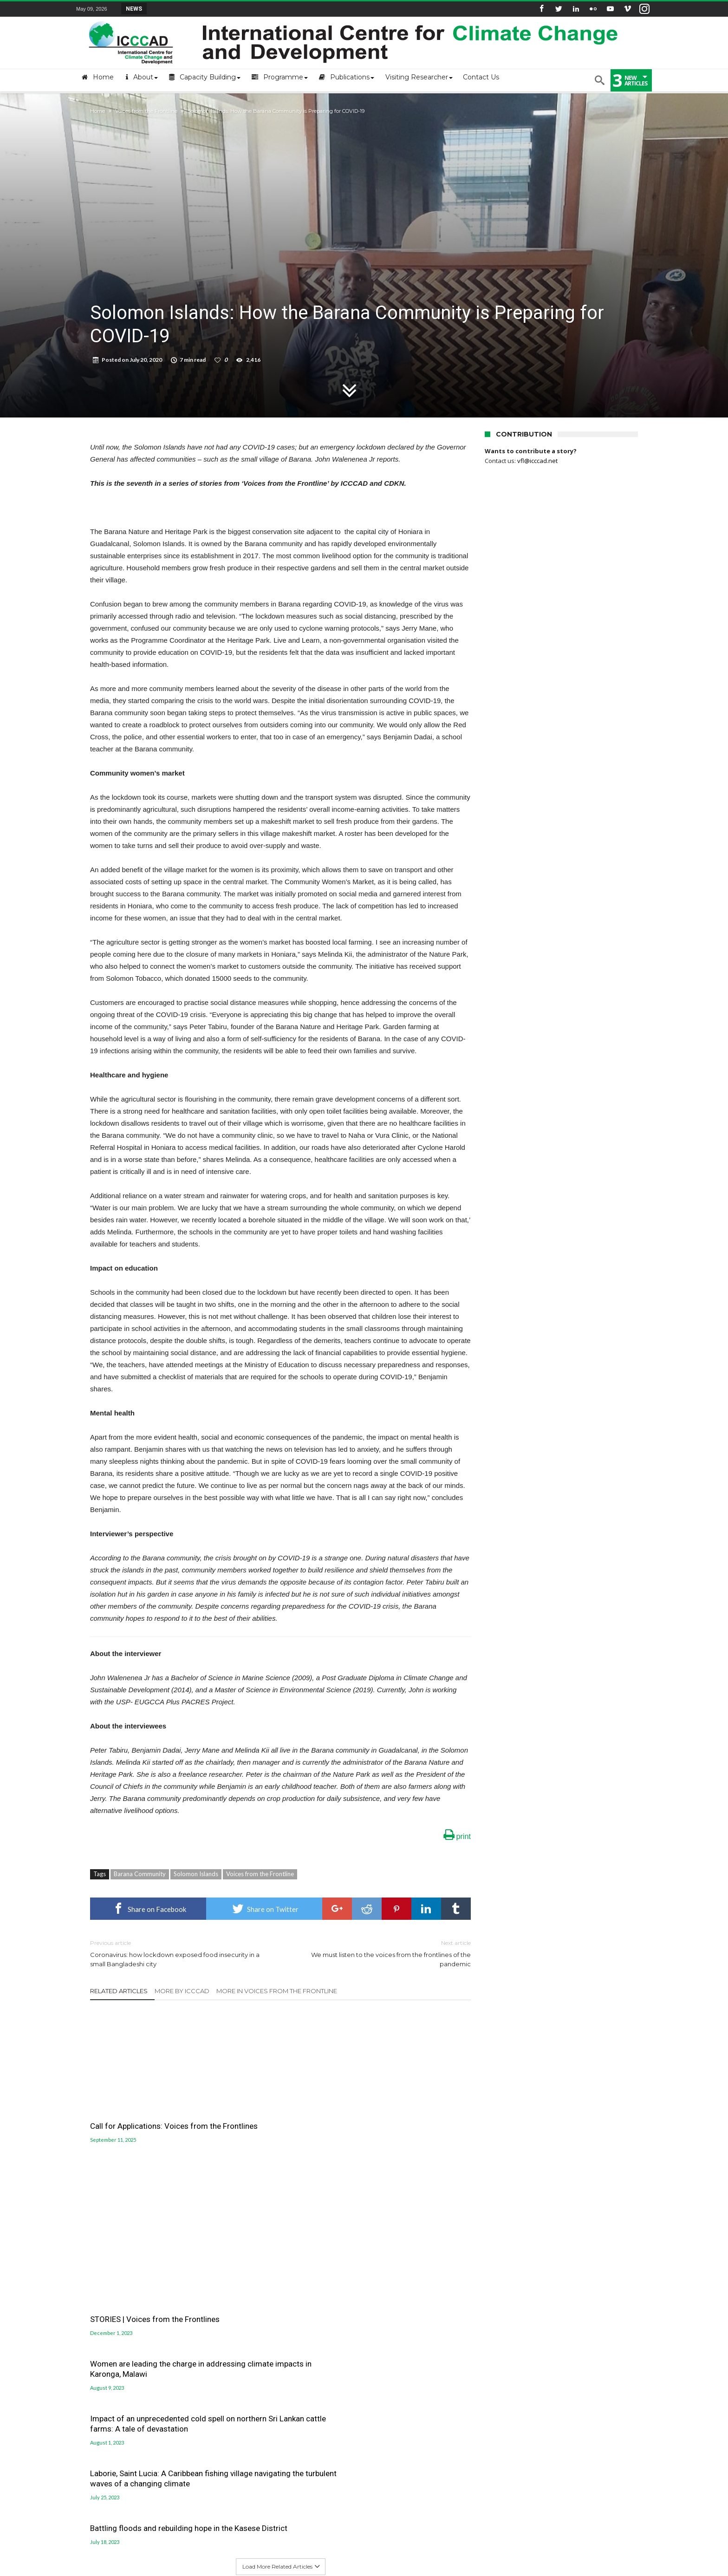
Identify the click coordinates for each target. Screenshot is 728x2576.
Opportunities (189, 2537)
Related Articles (119, 1991)
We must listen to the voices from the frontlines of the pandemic (382, 1953)
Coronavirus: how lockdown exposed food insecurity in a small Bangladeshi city (178, 1953)
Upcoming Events (241, 2537)
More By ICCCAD (182, 1991)
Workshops (494, 2537)
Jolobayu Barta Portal (404, 2366)
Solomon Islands (196, 1874)
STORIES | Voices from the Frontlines (266, 2112)
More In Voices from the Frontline (276, 1991)
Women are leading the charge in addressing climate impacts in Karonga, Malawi (407, 2034)
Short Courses (450, 2537)
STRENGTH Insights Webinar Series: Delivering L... (217, 8)
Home (97, 111)
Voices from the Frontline (146, 111)
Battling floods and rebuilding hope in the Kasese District (401, 2167)
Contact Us (92, 2353)
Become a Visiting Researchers (314, 2537)
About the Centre (101, 2325)
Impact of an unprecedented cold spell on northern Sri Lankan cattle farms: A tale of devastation (149, 2172)
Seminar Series (538, 2537)
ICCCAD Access (97, 2367)
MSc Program (382, 2537)
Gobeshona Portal (399, 2334)
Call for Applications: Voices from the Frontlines (149, 2112)
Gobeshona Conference (408, 2345)
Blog (416, 2537)
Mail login (91, 2339)
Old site (87, 2395)
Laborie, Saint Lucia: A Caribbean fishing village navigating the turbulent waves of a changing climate (276, 2177)
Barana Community (140, 1874)
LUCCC (380, 2356)
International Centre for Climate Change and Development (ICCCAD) (210, 2567)
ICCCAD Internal (99, 2381)
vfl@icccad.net (537, 461)
